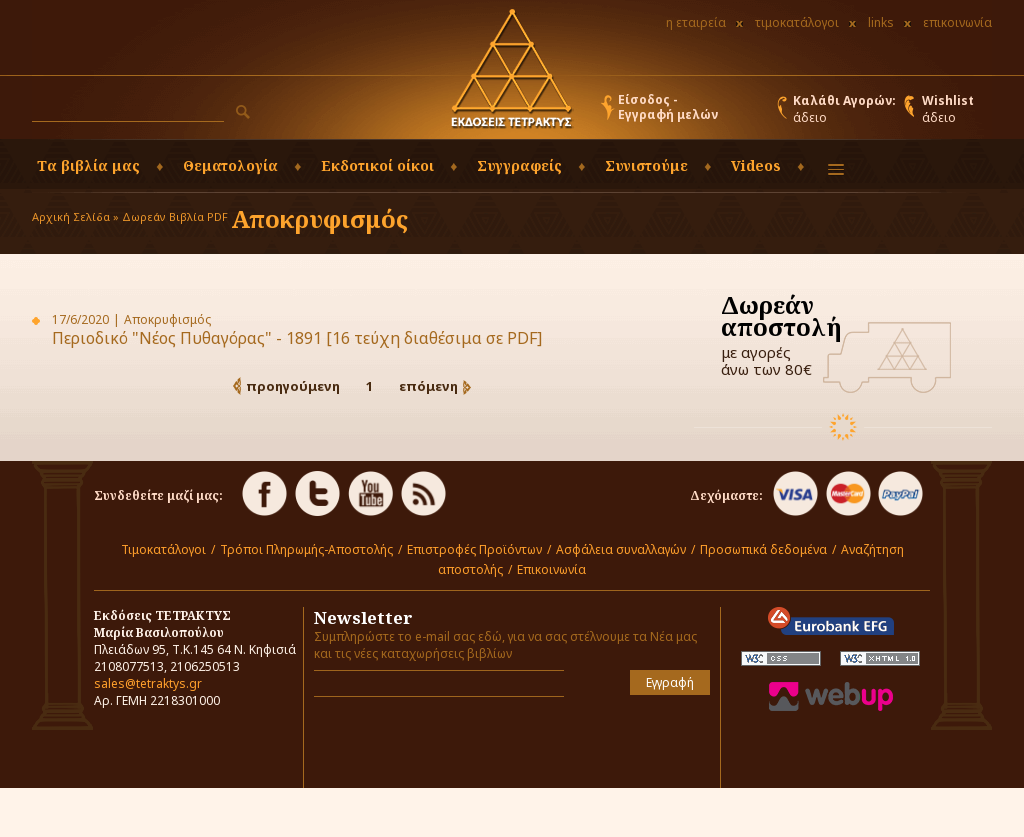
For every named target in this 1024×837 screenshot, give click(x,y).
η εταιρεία (696, 22)
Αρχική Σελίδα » (75, 216)
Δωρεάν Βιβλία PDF (175, 216)
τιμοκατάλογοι (797, 22)
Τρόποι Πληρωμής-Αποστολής (306, 549)
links (881, 22)
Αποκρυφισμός (319, 218)
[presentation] (431, 742)
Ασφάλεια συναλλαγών (621, 549)
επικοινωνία (957, 22)
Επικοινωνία (551, 569)
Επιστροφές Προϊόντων (474, 549)
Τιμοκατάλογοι (163, 549)
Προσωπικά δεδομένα (763, 549)
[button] (243, 112)
